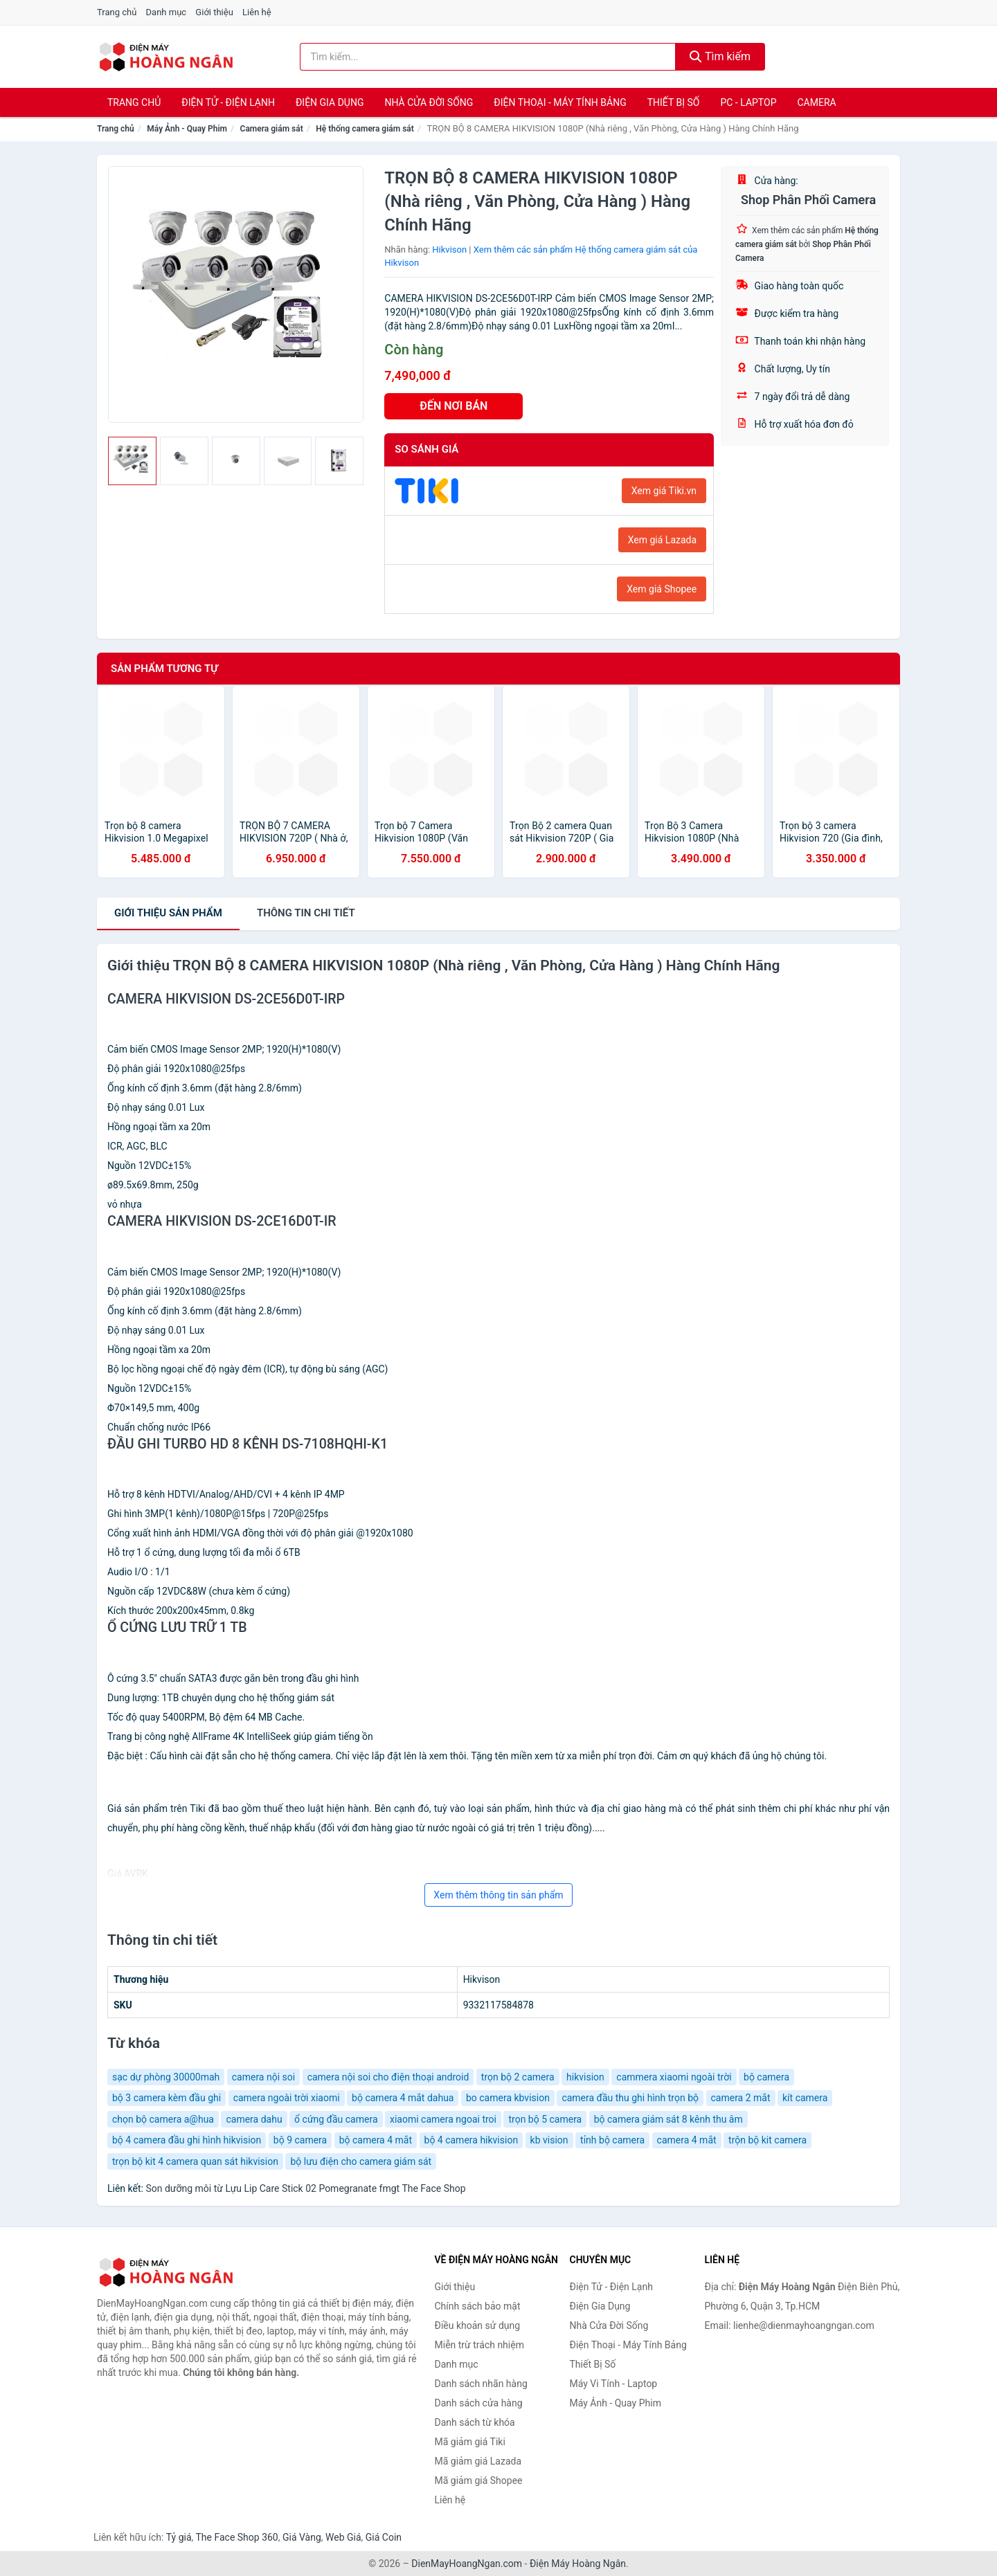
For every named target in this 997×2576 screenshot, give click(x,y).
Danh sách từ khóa (475, 2422)
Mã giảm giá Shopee (479, 2480)
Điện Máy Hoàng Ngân (578, 2563)
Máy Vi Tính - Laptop (614, 2383)
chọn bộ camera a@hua (163, 2119)
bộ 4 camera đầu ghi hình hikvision (186, 2140)
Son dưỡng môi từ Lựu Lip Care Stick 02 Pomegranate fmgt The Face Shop (305, 2188)
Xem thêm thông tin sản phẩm (498, 1895)
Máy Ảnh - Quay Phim (187, 129)
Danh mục (166, 12)
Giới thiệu (214, 12)
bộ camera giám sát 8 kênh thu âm (668, 2119)
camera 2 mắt (741, 2097)
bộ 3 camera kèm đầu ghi (166, 2097)
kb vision (549, 2140)
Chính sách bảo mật (478, 2306)
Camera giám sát (271, 129)
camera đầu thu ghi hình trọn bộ (630, 2097)
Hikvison (449, 249)
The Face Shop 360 (236, 2537)
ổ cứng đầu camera (335, 2119)
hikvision (585, 2077)
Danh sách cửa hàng (479, 2403)
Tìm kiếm (720, 56)
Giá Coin (384, 2537)
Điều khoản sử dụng (478, 2325)
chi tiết (306, 913)
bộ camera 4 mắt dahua (402, 2097)
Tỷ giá (179, 2537)
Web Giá (343, 2537)
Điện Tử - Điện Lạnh (228, 102)
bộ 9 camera (300, 2140)
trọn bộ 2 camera (518, 2077)
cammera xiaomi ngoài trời (673, 2077)
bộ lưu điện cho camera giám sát (360, 2161)
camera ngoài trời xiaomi (286, 2097)
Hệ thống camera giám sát (365, 129)
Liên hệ (256, 12)
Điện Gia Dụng (329, 102)
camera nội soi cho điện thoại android (388, 2077)
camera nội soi (263, 2077)
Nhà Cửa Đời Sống (428, 102)
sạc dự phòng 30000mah (165, 2077)
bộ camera (766, 2077)
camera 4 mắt (687, 2140)
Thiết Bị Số (673, 102)
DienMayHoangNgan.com (466, 2563)
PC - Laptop (748, 102)
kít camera (804, 2097)
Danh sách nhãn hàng (481, 2383)
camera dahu (254, 2119)
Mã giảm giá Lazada (478, 2461)
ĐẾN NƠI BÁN (453, 405)
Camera (816, 102)
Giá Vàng (301, 2537)
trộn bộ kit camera (767, 2140)
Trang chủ (116, 12)
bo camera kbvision (508, 2097)
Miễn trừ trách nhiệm (479, 2344)
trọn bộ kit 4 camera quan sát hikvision (195, 2161)
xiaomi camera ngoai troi (443, 2119)
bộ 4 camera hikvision (471, 2140)
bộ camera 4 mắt (375, 2140)
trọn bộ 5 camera (545, 2119)
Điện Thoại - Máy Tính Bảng (560, 102)
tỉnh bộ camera (612, 2140)
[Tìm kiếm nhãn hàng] (488, 57)
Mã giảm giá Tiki (470, 2441)
